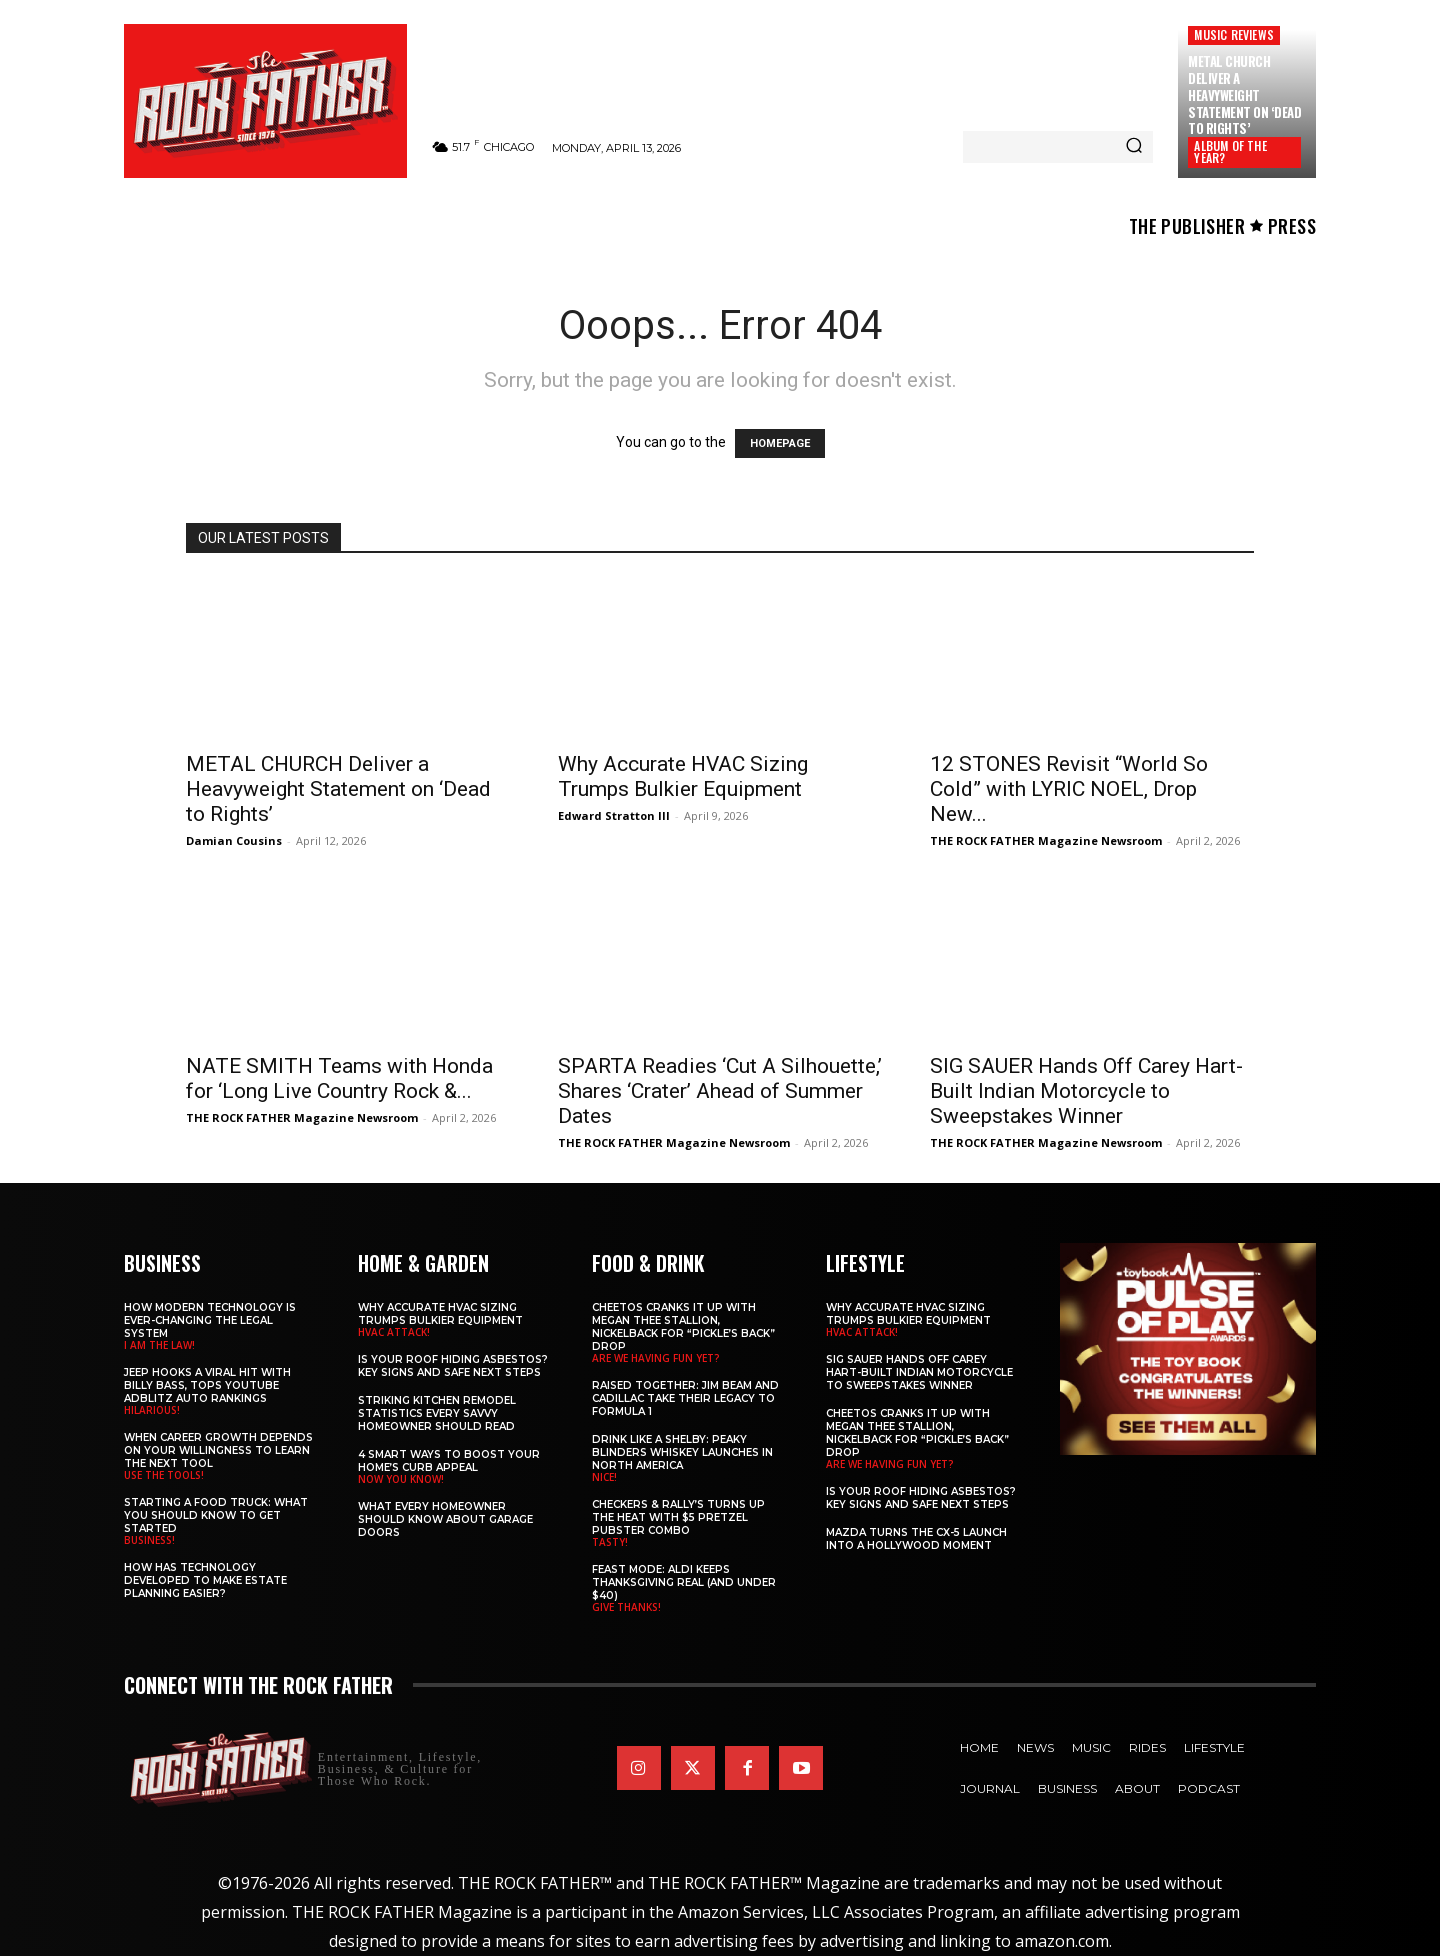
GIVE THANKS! (626, 1607)
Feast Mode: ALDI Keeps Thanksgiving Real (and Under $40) (684, 1582)
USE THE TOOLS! (164, 1475)
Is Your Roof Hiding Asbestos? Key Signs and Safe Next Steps (453, 1366)
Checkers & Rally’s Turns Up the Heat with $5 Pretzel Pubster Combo (678, 1517)
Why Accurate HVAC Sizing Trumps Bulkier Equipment (683, 776)
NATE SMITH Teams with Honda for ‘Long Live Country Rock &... (339, 1078)
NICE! (604, 1477)
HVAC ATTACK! (394, 1332)
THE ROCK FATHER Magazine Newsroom (1046, 840)
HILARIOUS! (152, 1410)
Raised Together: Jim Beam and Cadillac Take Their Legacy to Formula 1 (685, 1398)
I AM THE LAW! (159, 1345)
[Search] (1134, 147)
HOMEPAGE (780, 443)
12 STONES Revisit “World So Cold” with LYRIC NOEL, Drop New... (1069, 789)
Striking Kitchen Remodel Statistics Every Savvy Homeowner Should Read (437, 1413)
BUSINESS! (149, 1540)
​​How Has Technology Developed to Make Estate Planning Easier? (205, 1580)
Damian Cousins (234, 840)
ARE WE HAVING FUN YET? (656, 1358)
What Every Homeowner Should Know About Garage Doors (445, 1519)
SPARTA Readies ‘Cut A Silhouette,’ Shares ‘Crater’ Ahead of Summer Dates (720, 1091)
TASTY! (610, 1542)
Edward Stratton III (614, 815)
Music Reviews (1234, 34)
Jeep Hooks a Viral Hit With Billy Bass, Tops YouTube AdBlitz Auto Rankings (207, 1385)
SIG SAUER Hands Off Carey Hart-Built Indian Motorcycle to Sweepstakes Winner (1086, 1091)
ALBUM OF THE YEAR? (1230, 151)
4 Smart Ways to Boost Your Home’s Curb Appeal (449, 1461)
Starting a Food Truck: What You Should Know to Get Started (216, 1515)
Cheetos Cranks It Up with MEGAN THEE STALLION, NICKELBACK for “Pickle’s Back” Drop (683, 1327)
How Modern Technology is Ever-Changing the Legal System (210, 1320)
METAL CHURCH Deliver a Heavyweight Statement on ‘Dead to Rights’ (1244, 95)
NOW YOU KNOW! (401, 1479)
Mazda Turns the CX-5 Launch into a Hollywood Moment (916, 1539)
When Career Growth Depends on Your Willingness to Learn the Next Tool (218, 1450)
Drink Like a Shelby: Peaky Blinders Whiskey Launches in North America (682, 1452)
